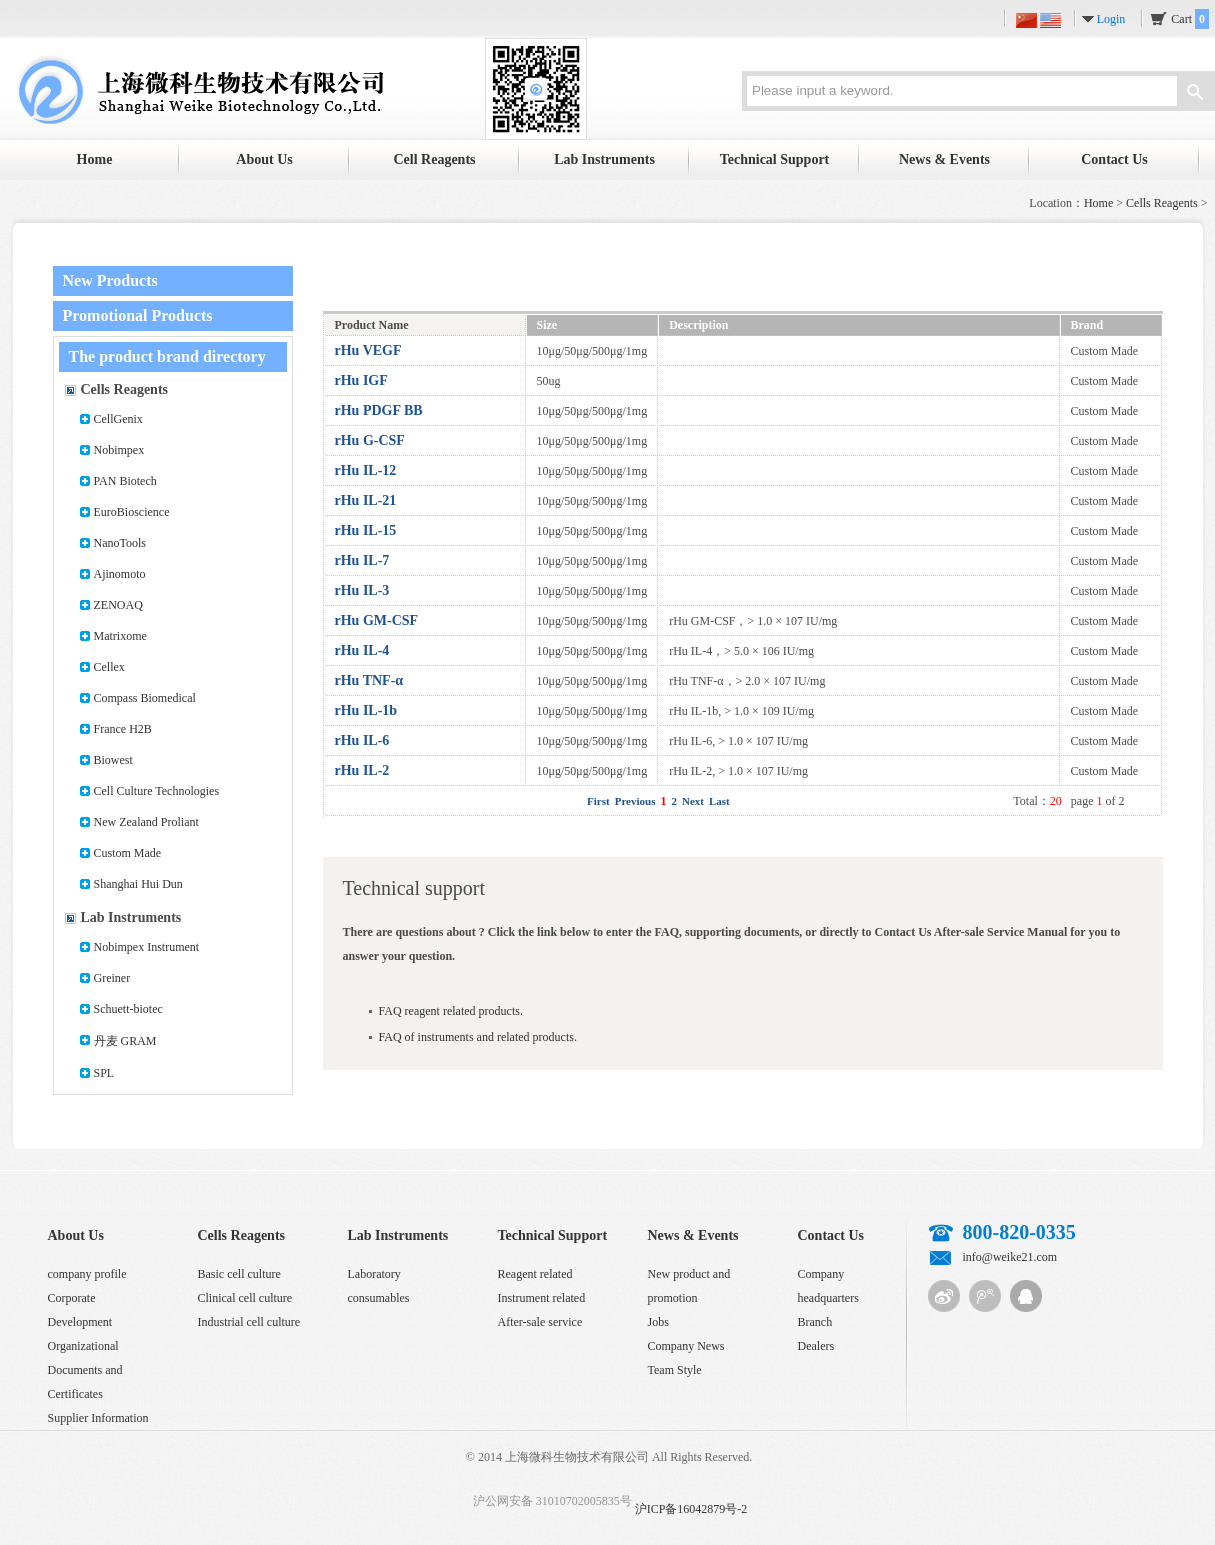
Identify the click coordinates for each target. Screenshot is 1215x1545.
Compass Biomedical (145, 698)
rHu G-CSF (370, 440)
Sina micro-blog (944, 1296)
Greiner (112, 978)
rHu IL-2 (362, 770)
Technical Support (775, 159)
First (598, 801)
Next (693, 801)
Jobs (658, 1322)
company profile (87, 1274)
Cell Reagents (434, 159)
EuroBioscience (132, 512)
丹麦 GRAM (125, 1041)
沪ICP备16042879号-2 (691, 1509)
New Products (110, 280)
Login (1111, 19)
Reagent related (535, 1274)
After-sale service (540, 1322)
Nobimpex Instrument (147, 947)
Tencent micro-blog (985, 1296)
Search (1195, 94)
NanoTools (120, 543)
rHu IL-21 (366, 500)
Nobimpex (119, 450)
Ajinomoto (120, 574)
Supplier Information (98, 1418)
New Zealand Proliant (146, 822)
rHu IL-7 (362, 560)
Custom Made (128, 853)
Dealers (816, 1346)
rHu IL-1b (366, 710)
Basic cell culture (239, 1274)
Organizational (83, 1346)
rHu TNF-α (369, 680)
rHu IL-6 (362, 740)
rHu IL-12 (366, 470)
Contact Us (1114, 159)
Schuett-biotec (128, 1009)
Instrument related (542, 1298)
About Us (264, 159)
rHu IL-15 (366, 530)
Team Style (675, 1370)
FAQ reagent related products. (451, 1011)
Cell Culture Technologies (157, 791)
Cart (1190, 19)
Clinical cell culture (245, 1298)
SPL (104, 1073)
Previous (635, 801)
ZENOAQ (118, 605)
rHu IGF (361, 380)
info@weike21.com (1010, 1257)
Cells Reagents (1162, 203)
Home (95, 159)
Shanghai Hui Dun (138, 884)
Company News (686, 1346)
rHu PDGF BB (379, 410)
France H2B (123, 729)
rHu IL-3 (362, 590)
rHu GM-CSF (377, 620)
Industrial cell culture (249, 1322)
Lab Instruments (604, 159)
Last (719, 801)
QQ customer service (1026, 1296)
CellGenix (118, 419)
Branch (815, 1322)
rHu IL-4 (362, 650)
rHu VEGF (368, 350)
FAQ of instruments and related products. (478, 1037)
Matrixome (120, 636)
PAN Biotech (125, 481)
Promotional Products (138, 315)
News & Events (944, 159)
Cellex (109, 667)
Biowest (113, 760)
